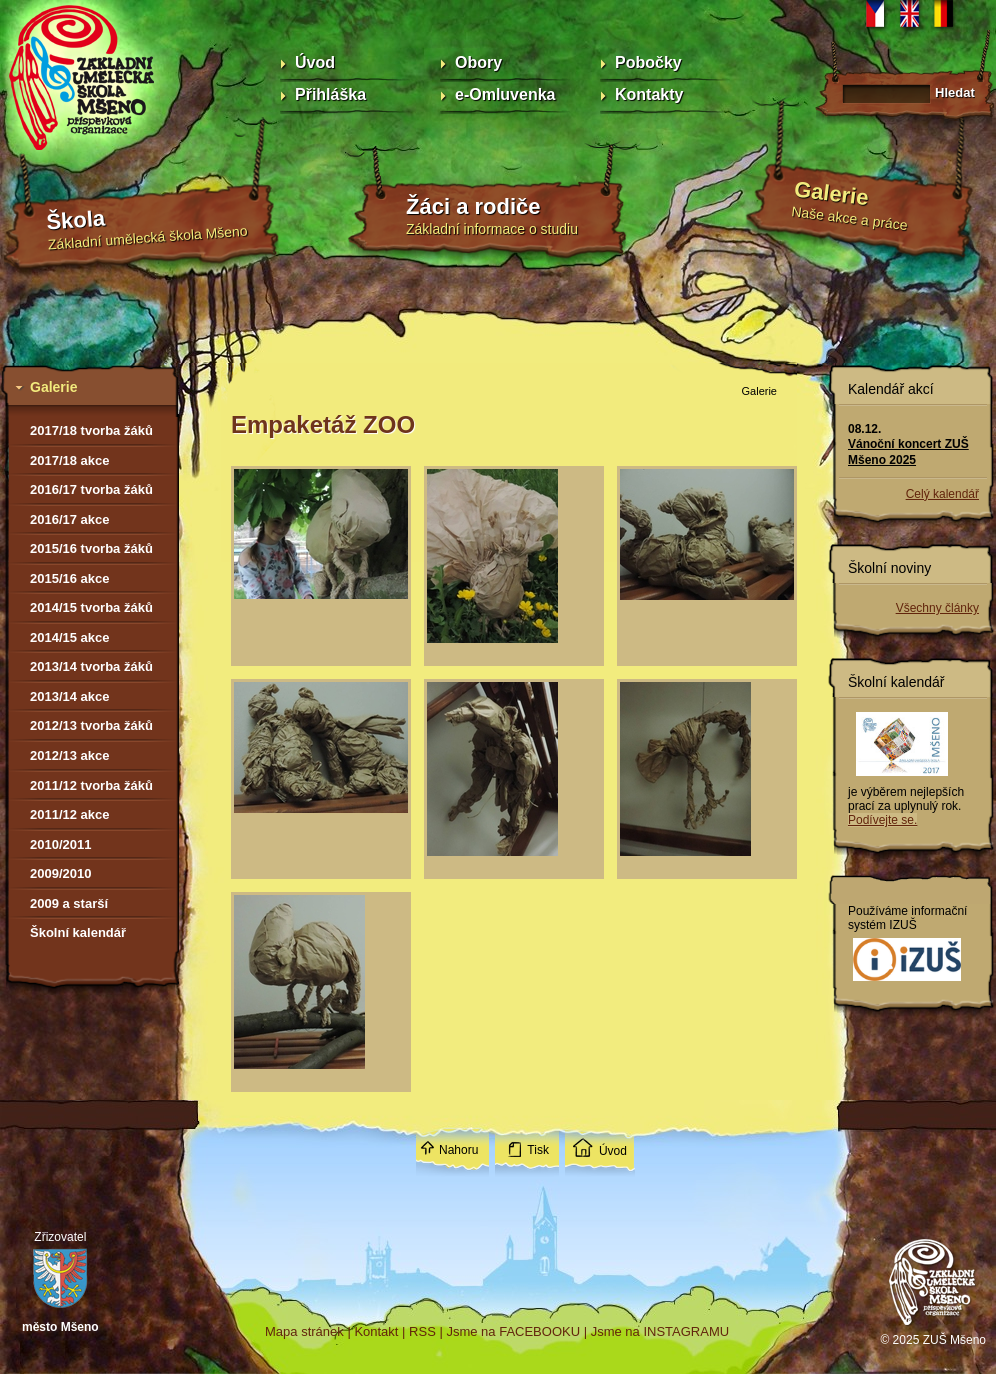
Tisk (538, 1150)
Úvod (315, 62)
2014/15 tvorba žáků (91, 607)
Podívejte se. (882, 820)
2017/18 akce (70, 460)
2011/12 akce (70, 814)
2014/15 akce (70, 637)
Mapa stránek (304, 1331)
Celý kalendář (942, 494)
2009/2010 (60, 873)
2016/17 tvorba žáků (91, 489)
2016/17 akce (70, 519)
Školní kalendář (78, 932)
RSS (422, 1331)
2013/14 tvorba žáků (91, 666)
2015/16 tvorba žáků (91, 548)
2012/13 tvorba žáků (91, 725)
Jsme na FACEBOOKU (513, 1331)
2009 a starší (69, 903)
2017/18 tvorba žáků (91, 430)
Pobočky (648, 62)
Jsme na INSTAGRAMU (660, 1331)
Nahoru (458, 1150)
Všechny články (937, 608)
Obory (478, 62)
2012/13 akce (70, 755)
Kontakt (376, 1331)
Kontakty (649, 94)
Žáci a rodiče (473, 206)
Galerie (831, 193)
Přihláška (330, 94)
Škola (76, 220)
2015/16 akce (70, 578)
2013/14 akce (70, 696)
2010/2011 (60, 844)
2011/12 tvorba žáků (91, 785)
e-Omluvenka (505, 94)
